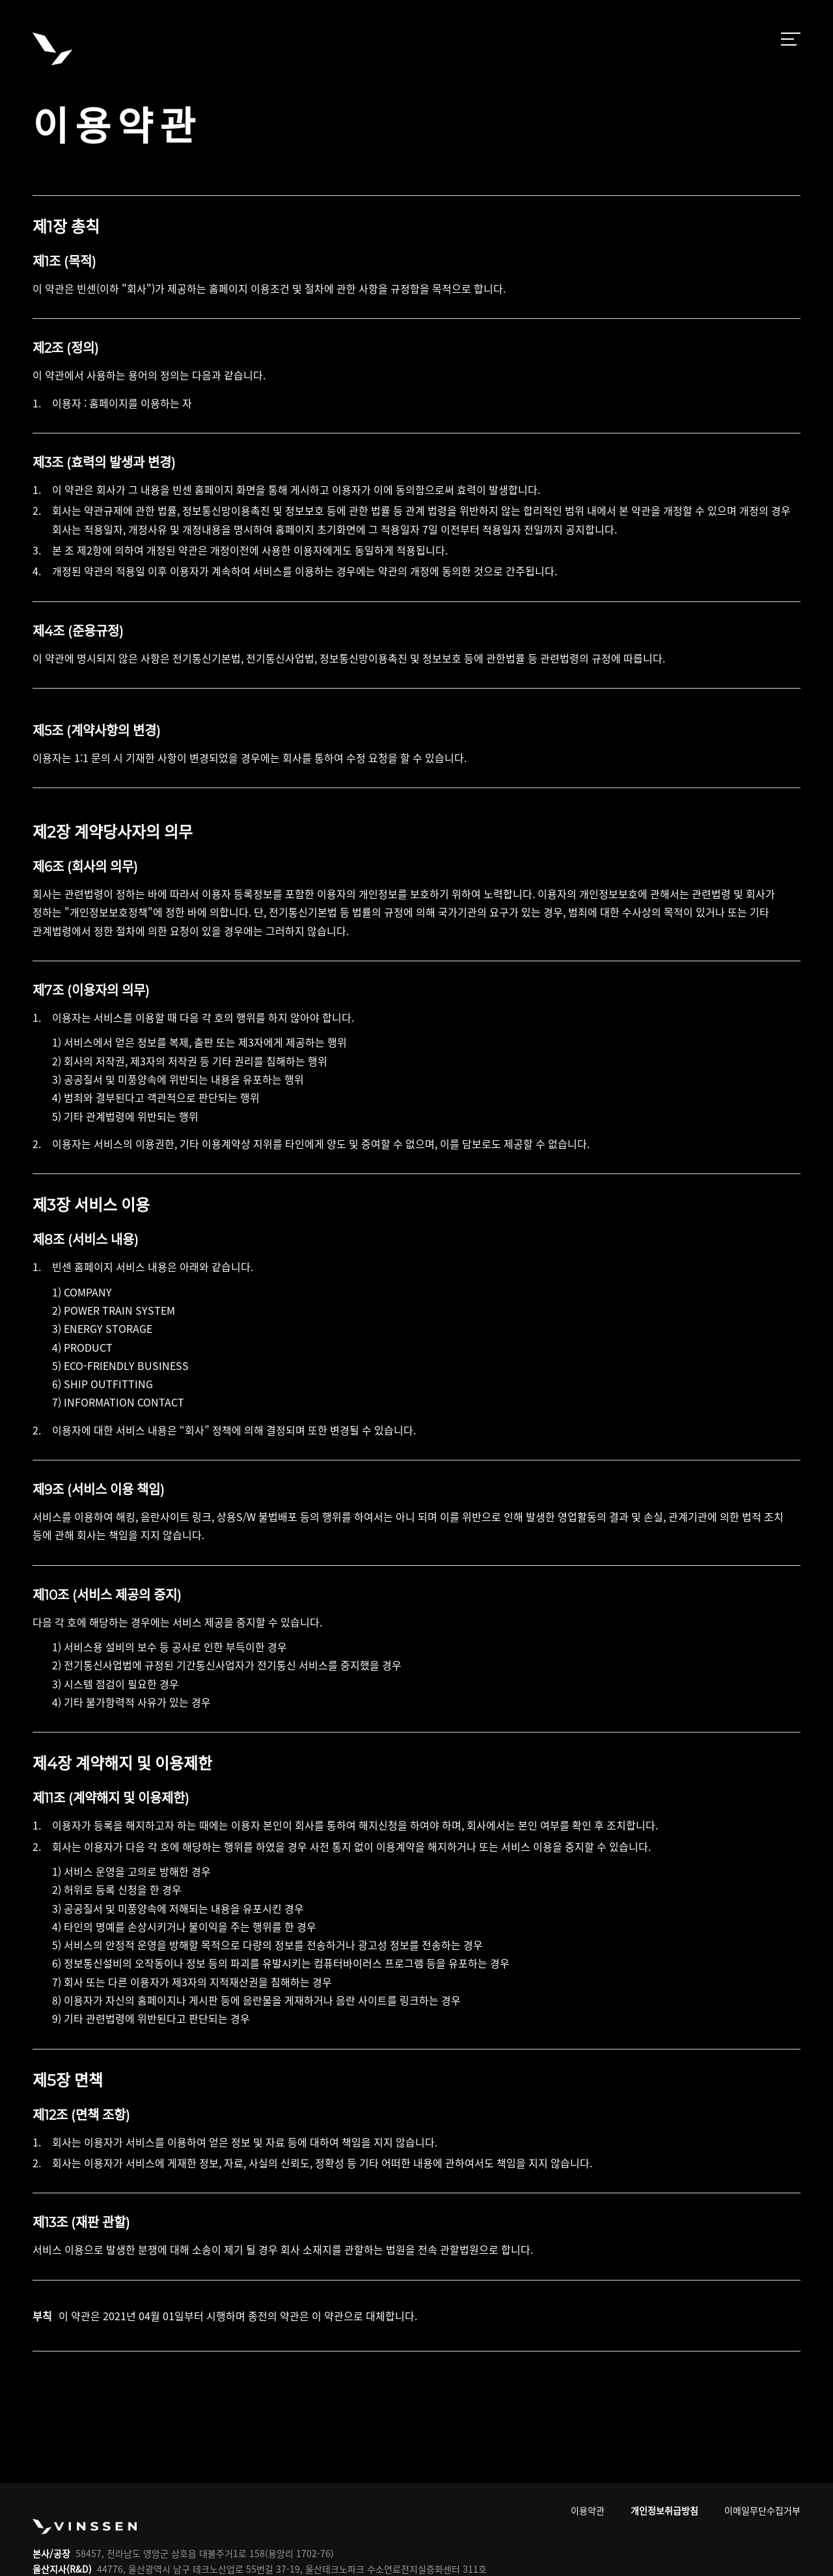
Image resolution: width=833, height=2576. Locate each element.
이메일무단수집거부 (762, 2509)
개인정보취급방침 (664, 2509)
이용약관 (588, 2509)
